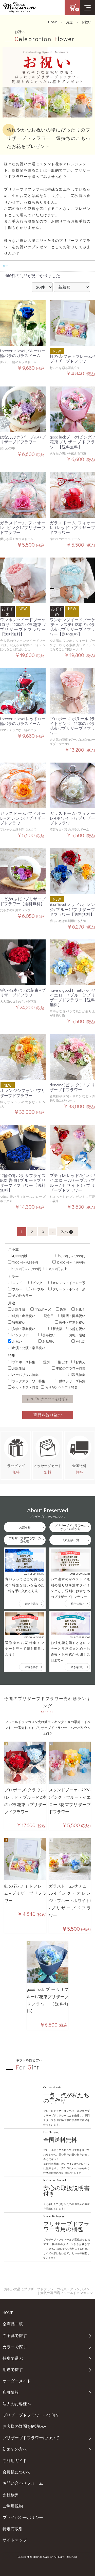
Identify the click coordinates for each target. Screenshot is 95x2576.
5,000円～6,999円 (70, 1256)
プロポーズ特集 (21, 1362)
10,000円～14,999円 (68, 1262)
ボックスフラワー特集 (26, 1381)
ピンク (35, 1283)
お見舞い (46, 1341)
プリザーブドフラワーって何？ (31, 2415)
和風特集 (76, 1374)
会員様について (17, 2471)
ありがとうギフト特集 (59, 1387)
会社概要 (11, 2494)
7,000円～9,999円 (23, 1262)
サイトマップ (15, 2540)
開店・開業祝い (71, 1316)
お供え (78, 1309)
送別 (61, 1309)
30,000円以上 (55, 1269)
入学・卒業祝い (21, 1328)
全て (6, 266)
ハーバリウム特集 (23, 1374)
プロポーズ (40, 1309)
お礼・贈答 (75, 1335)
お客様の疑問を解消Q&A (24, 2426)
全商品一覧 (13, 2324)
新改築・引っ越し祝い (66, 1328)
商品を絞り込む (47, 1415)
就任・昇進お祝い (70, 1322)
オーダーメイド (17, 2380)
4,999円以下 (19, 1256)
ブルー (15, 1289)
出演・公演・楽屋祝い (26, 1347)
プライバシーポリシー (23, 2517)
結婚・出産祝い (21, 1316)
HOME (52, 22)
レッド (15, 1283)
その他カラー (20, 1295)
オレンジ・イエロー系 (66, 1283)
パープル (35, 1289)
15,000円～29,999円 (24, 1269)
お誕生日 (16, 1309)
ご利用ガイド (15, 2460)
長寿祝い (46, 1335)
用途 (69, 22)
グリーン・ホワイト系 (66, 1289)
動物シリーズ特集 (70, 1381)
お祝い (86, 22)
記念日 (47, 1316)
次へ (67, 1231)
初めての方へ (15, 2449)
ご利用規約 (13, 2505)
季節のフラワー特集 (68, 1368)
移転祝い (16, 1322)
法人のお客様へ (17, 2403)
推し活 (78, 1341)
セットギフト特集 (23, 1387)
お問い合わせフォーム (23, 2483)
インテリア (18, 1335)
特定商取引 (13, 2528)
